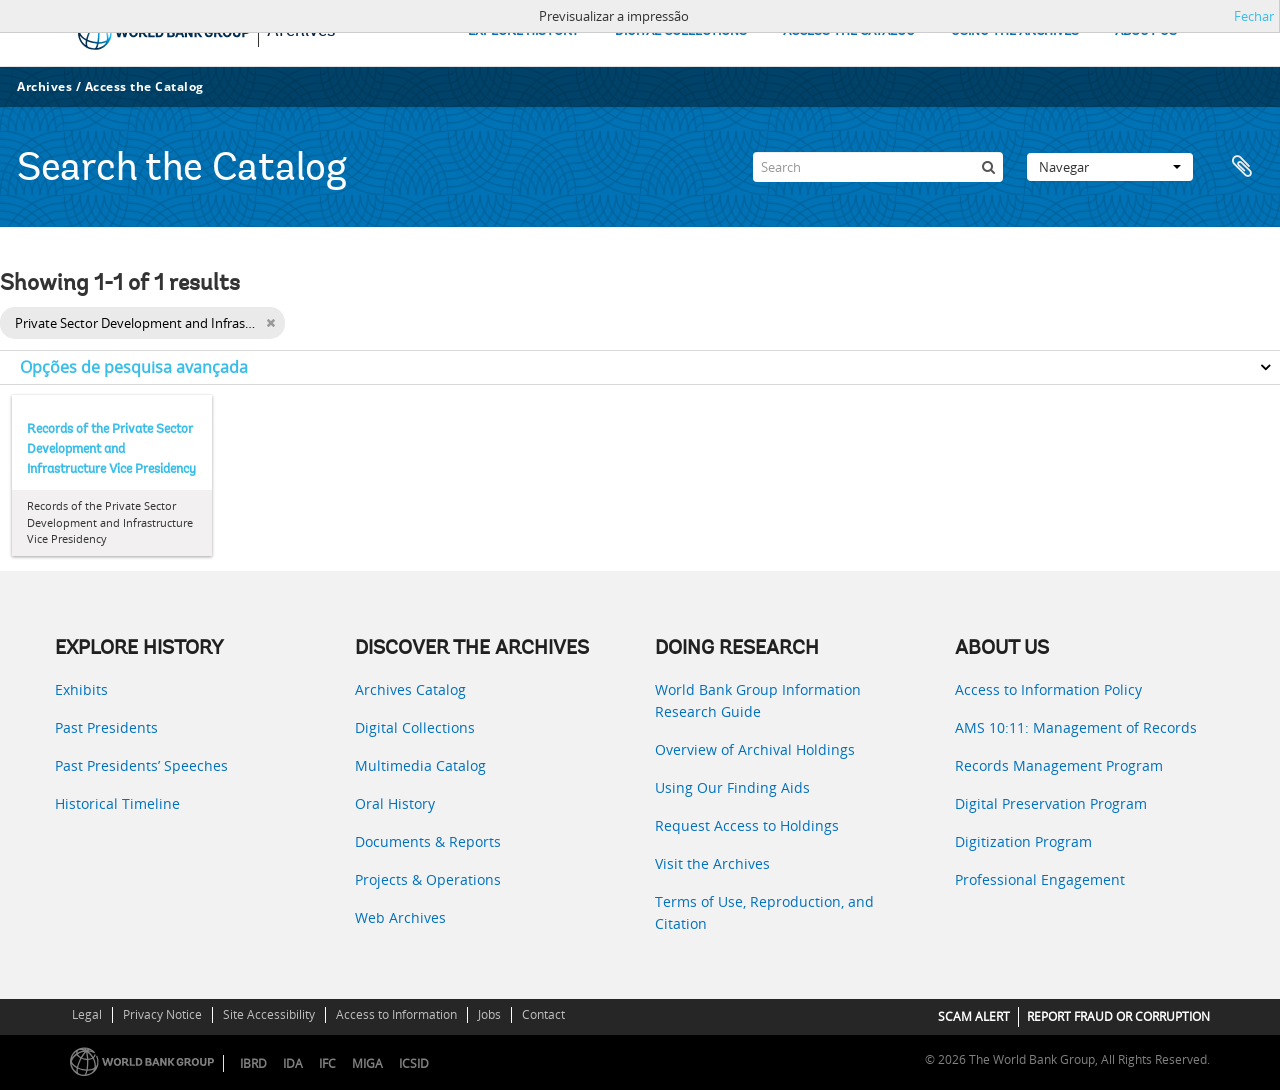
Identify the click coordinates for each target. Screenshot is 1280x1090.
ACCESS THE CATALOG (849, 31)
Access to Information (396, 1014)
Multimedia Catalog (420, 765)
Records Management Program (1059, 765)
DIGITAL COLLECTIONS (681, 31)
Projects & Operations (428, 879)
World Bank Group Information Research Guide (758, 700)
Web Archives (400, 917)
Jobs (489, 1014)
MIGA (367, 1063)
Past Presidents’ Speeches (141, 765)
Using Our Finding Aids (732, 787)
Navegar (1110, 167)
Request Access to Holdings (747, 825)
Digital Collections (415, 727)
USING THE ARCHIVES (1015, 31)
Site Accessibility (269, 1014)
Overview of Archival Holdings (755, 749)
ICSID (414, 1063)
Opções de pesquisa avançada (134, 367)
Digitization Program (1023, 841)
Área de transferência (1242, 167)
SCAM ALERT (974, 1016)
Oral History (395, 803)
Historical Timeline (117, 803)
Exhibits (81, 689)
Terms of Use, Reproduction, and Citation (764, 912)
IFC (327, 1063)
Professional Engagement (1040, 879)
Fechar (1254, 16)
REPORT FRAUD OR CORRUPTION (1118, 1016)
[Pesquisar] (988, 167)
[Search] (878, 167)
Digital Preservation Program (1051, 803)
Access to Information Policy (1048, 689)
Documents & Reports (428, 841)
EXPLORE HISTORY (523, 31)
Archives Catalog (410, 689)
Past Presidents (106, 727)
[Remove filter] (270, 323)
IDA (293, 1063)
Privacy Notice (162, 1014)
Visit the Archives (712, 863)
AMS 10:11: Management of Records (1076, 727)
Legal (87, 1014)
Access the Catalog (144, 86)
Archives (44, 86)
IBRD (253, 1063)
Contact (543, 1014)
